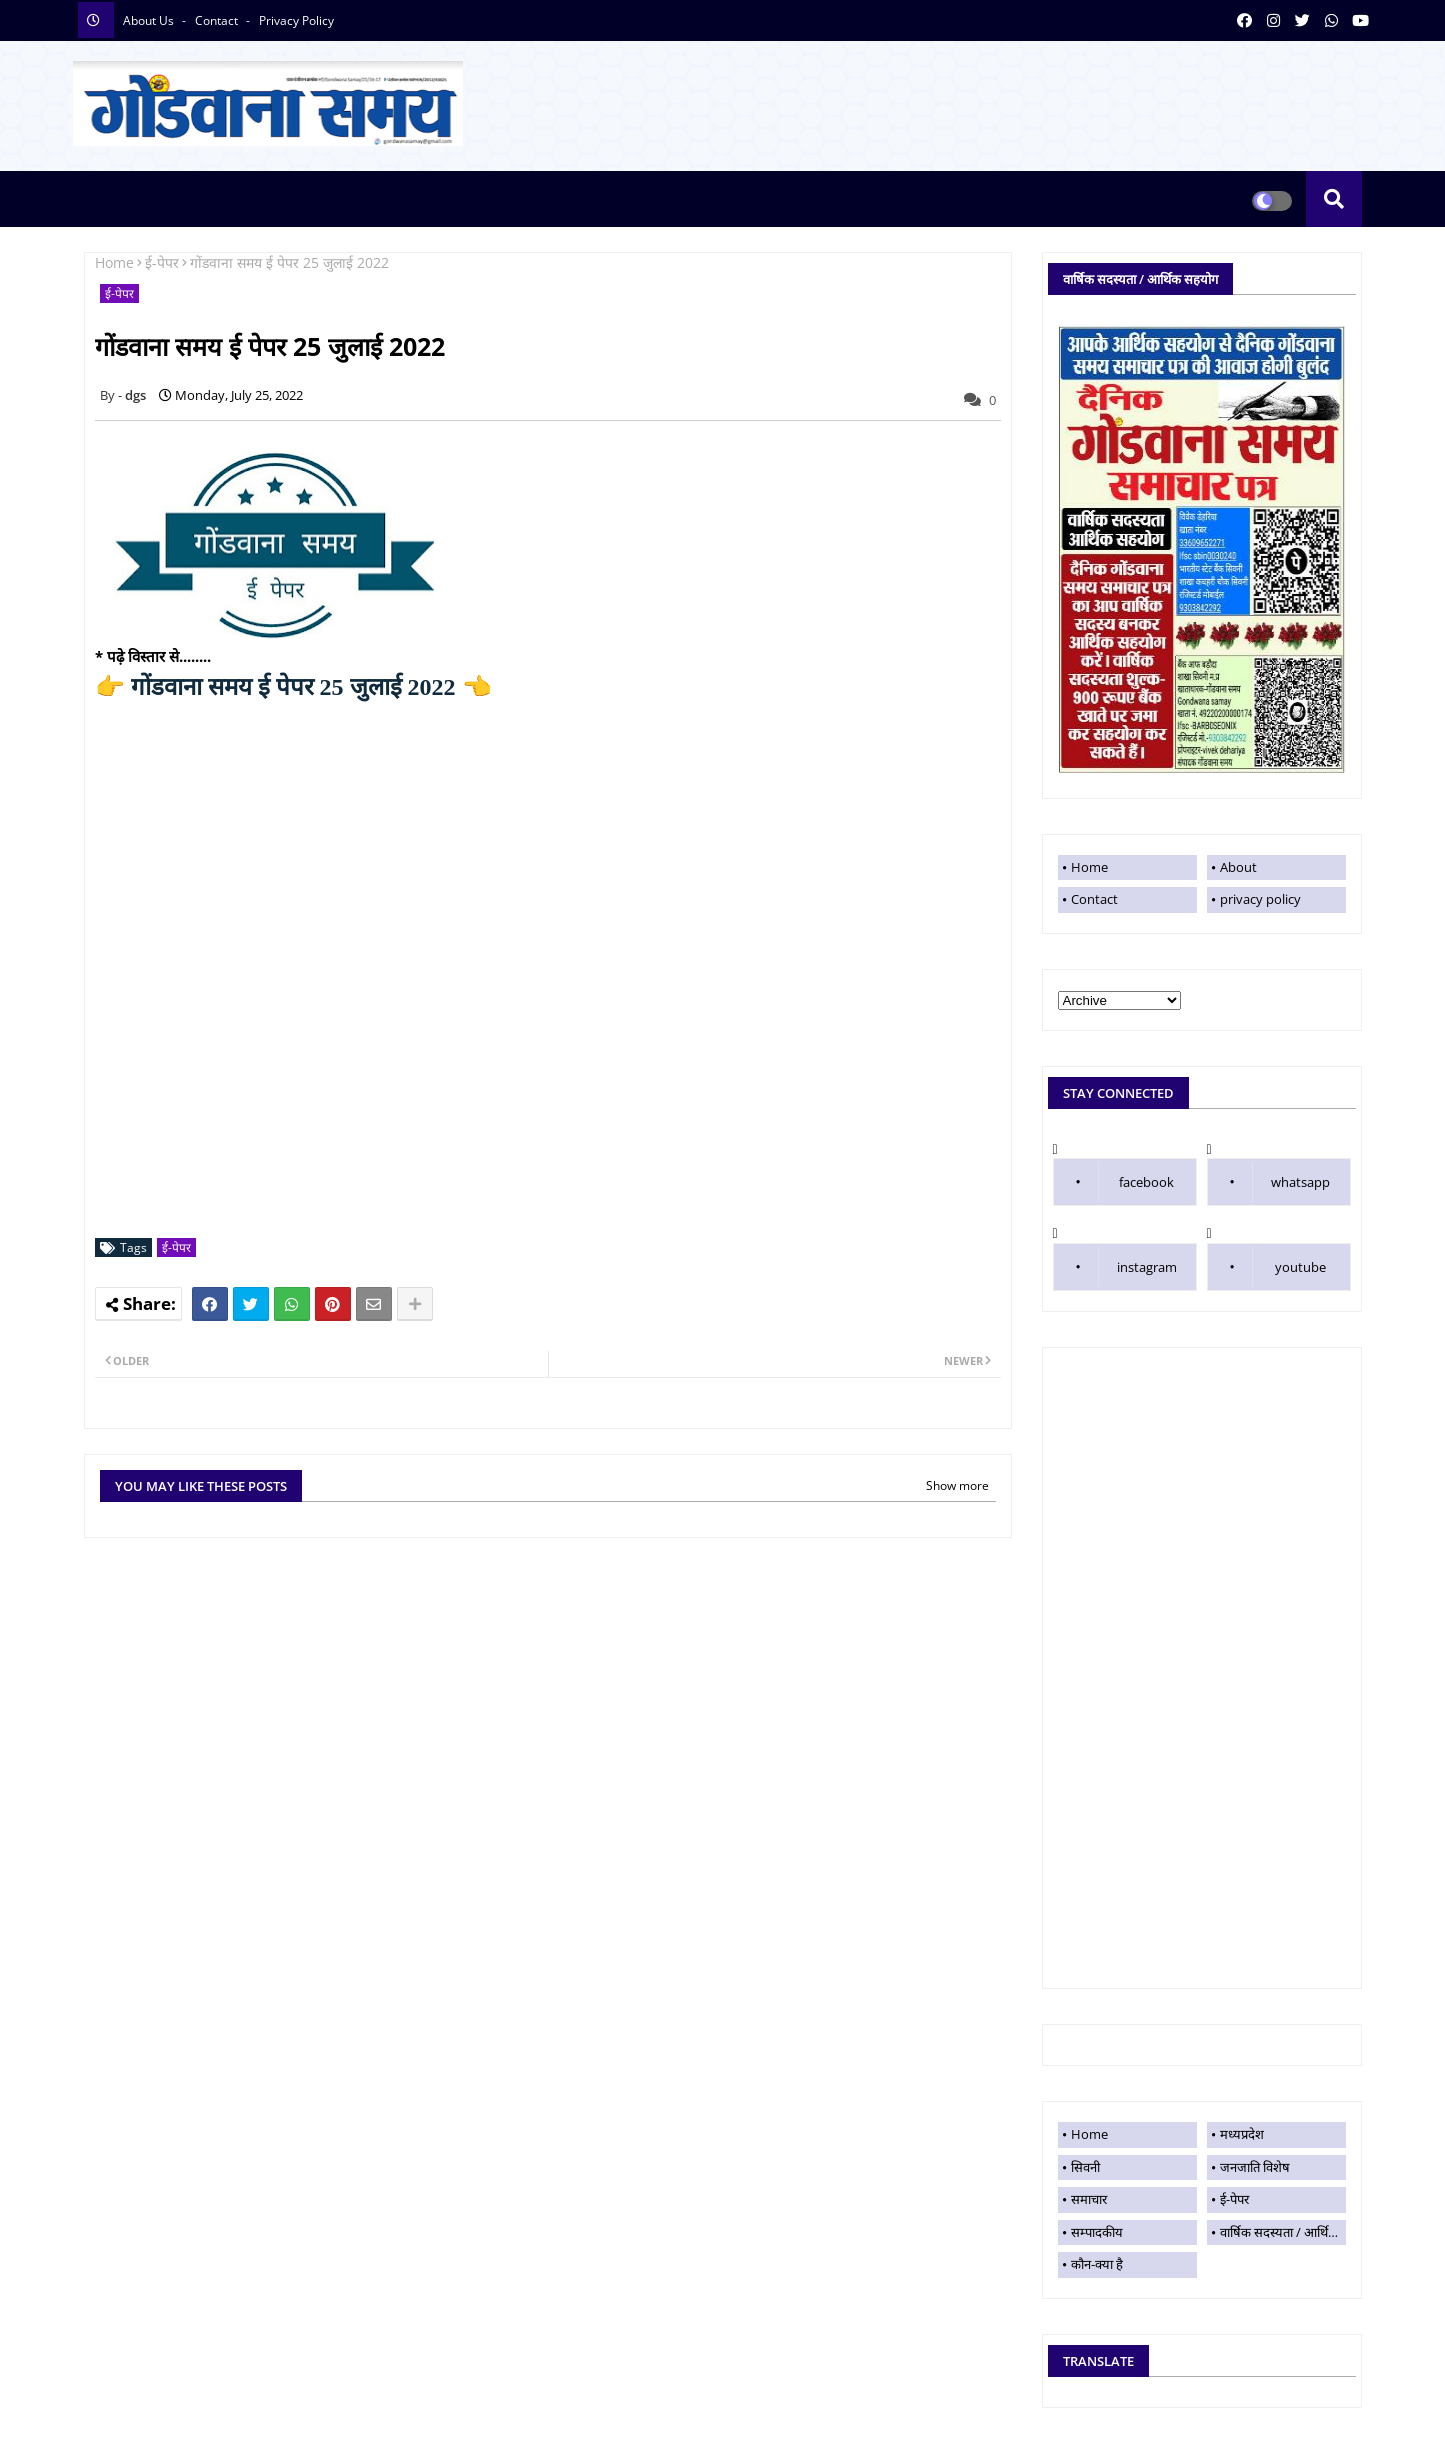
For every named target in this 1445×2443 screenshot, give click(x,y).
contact (218, 20)
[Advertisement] (1202, 1668)
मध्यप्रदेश (1242, 2134)
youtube (1300, 1267)
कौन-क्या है (1097, 2264)
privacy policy (296, 20)
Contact (1094, 899)
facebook (1146, 1182)
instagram (1147, 1267)
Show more (957, 1485)
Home (114, 262)
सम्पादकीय (1097, 2232)
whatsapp (1300, 1182)
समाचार (1089, 2199)
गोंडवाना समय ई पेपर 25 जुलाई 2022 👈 (293, 687)
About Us (150, 20)
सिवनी (1085, 2167)
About (1238, 867)
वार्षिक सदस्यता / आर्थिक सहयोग (1283, 2232)
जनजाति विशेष (1255, 2167)
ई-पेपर (162, 262)
